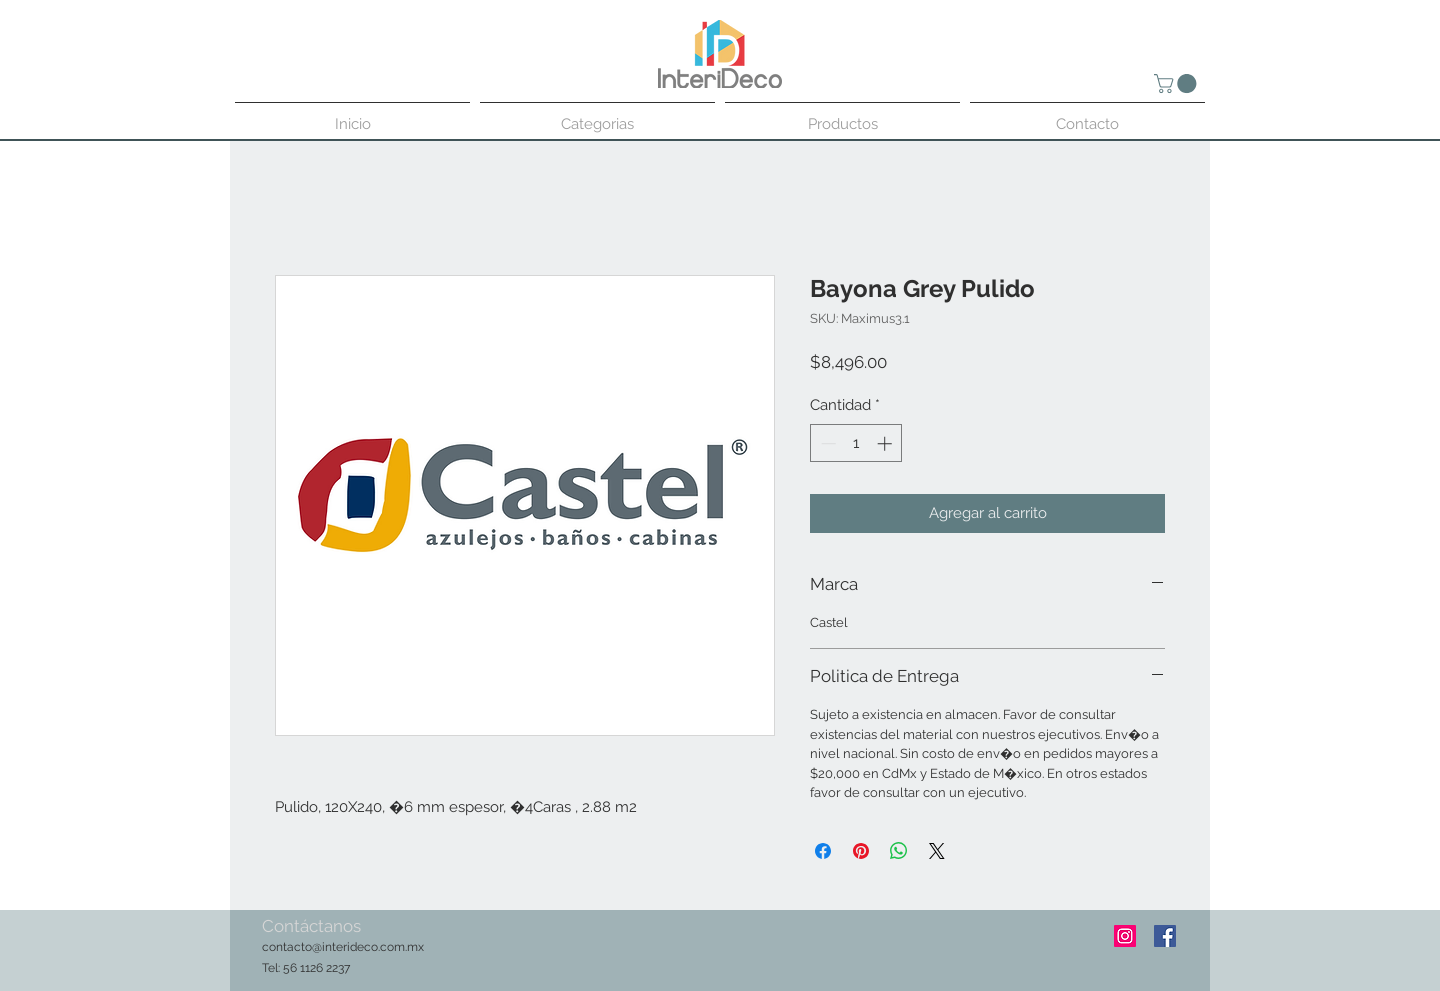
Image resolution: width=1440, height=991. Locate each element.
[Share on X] (937, 851)
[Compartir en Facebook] (823, 851)
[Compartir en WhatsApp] (899, 851)
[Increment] (886, 443)
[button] (1177, 83)
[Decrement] (826, 443)
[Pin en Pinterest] (861, 851)
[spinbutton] (856, 443)
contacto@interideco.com (333, 947)
